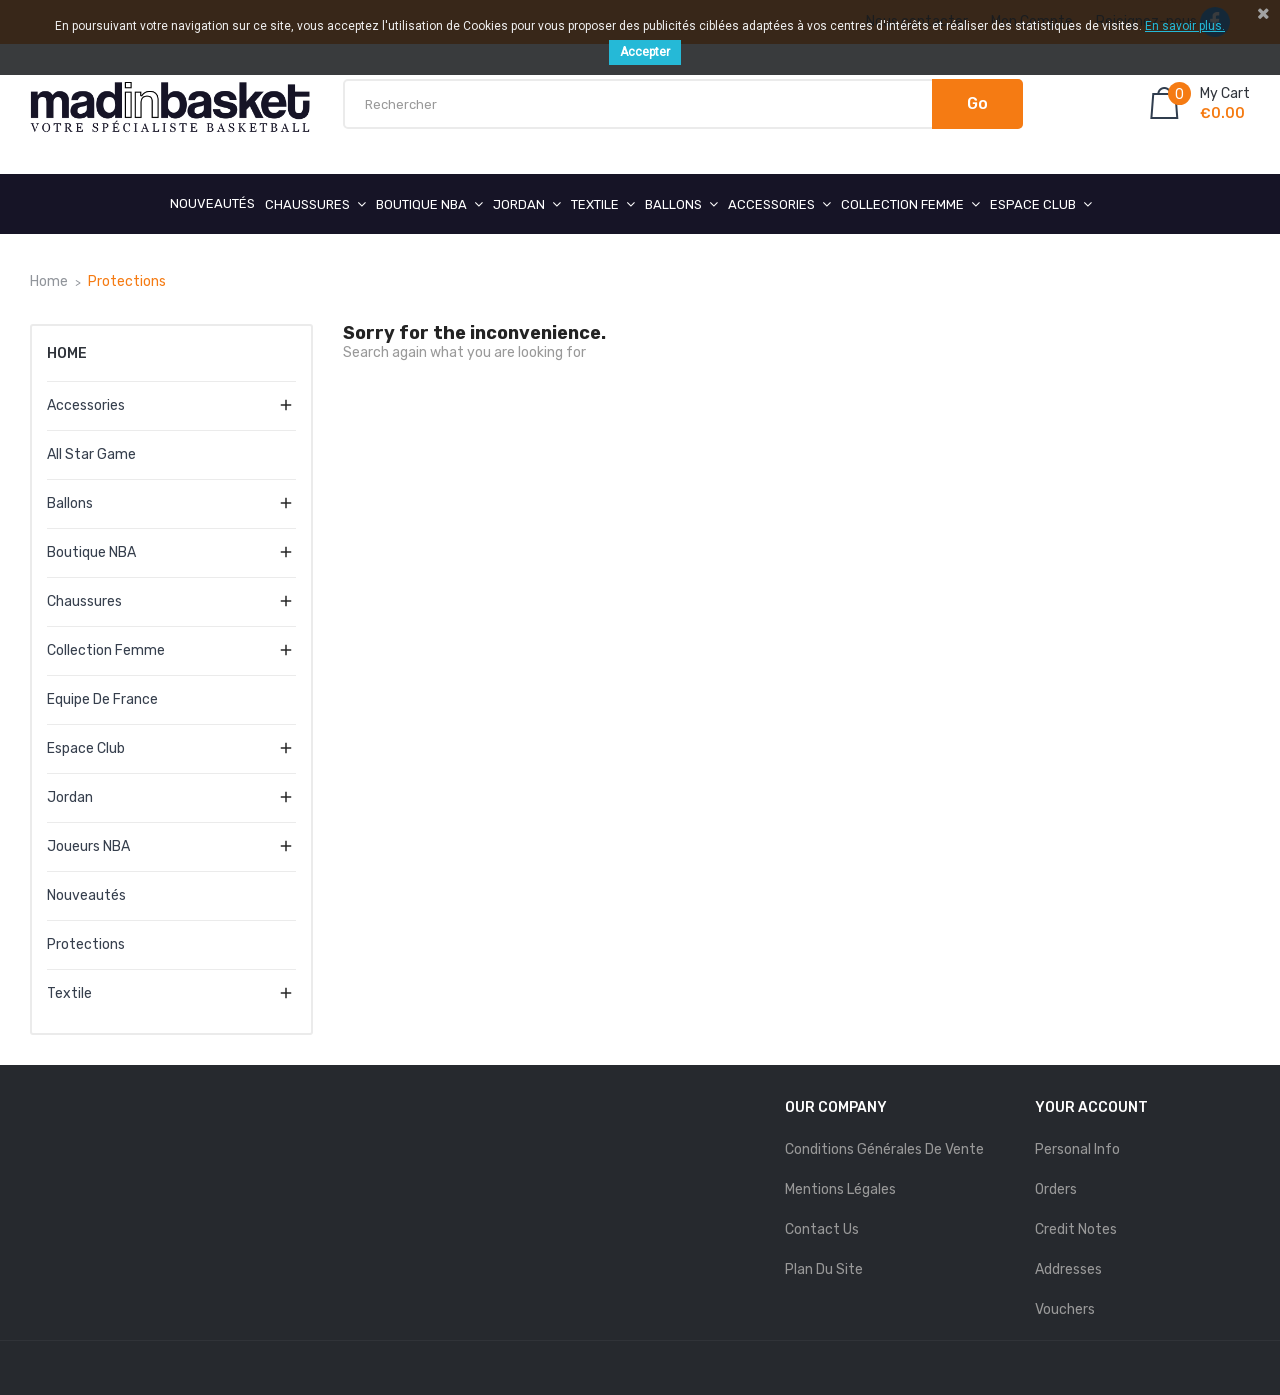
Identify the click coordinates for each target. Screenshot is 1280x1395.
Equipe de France (102, 699)
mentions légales (840, 1189)
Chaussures (84, 601)
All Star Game (91, 454)
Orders (1056, 1189)
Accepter (645, 52)
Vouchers (1065, 1309)
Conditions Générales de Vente (884, 1149)
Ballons (70, 503)
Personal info (1077, 1149)
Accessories (86, 405)
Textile (69, 993)
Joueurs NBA (88, 846)
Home (67, 353)
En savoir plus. (1185, 26)
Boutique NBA (91, 552)
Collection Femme (106, 650)
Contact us (822, 1229)
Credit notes (1076, 1229)
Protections (86, 944)
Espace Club (86, 748)
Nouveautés (86, 895)
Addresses (1068, 1269)
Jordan (70, 797)
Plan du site (824, 1269)
